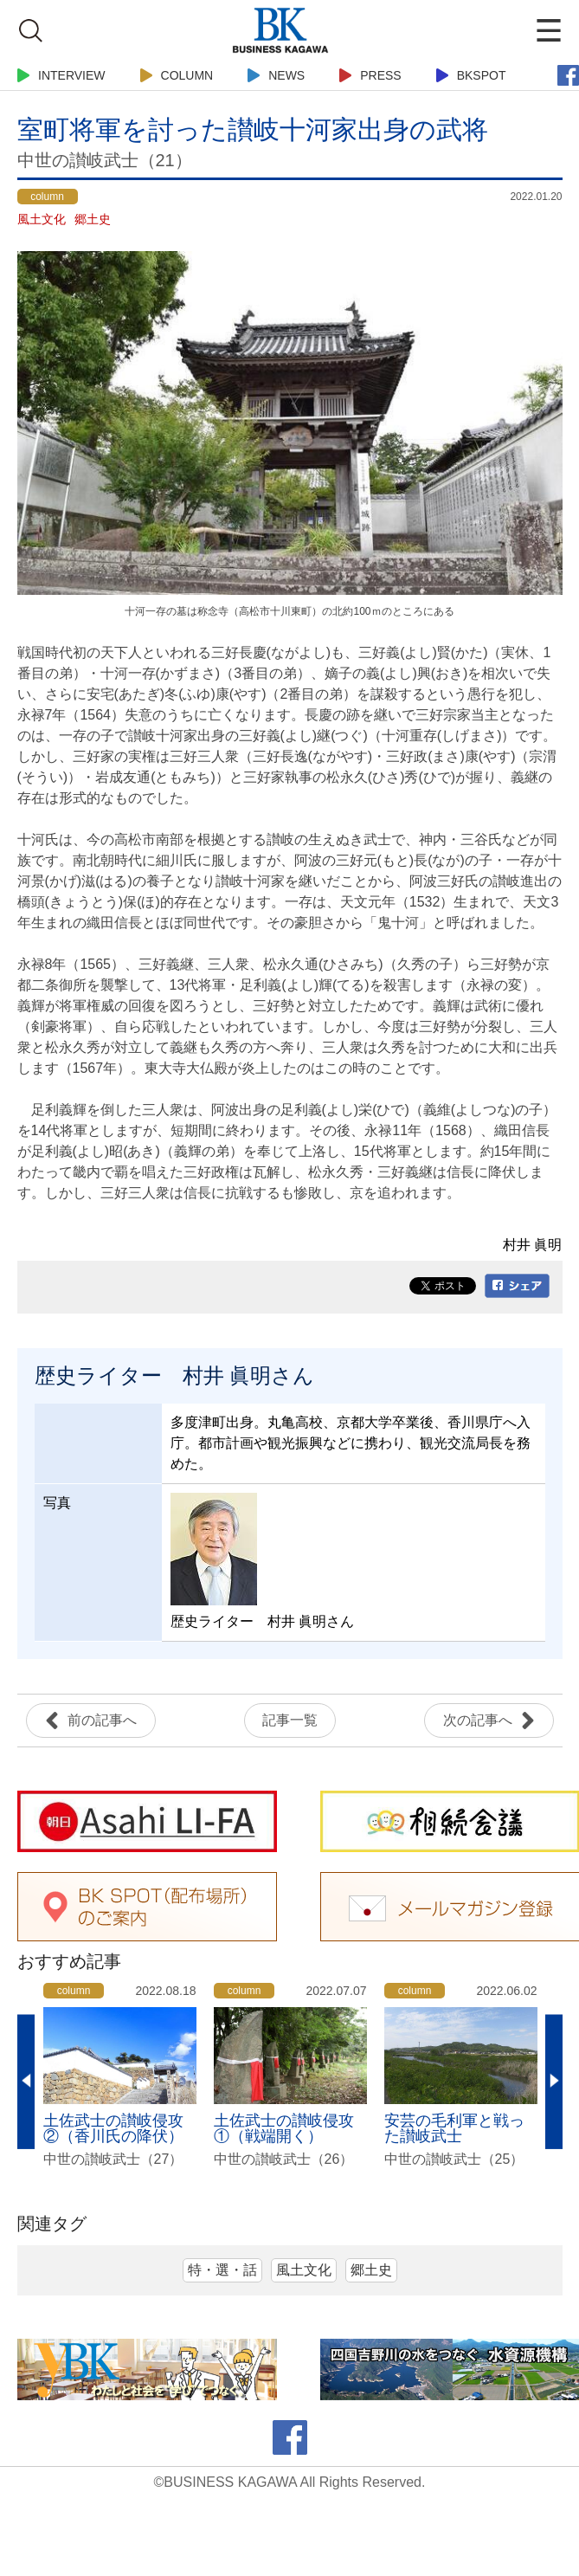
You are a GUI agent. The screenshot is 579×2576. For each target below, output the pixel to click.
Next (554, 2082)
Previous (26, 2082)
